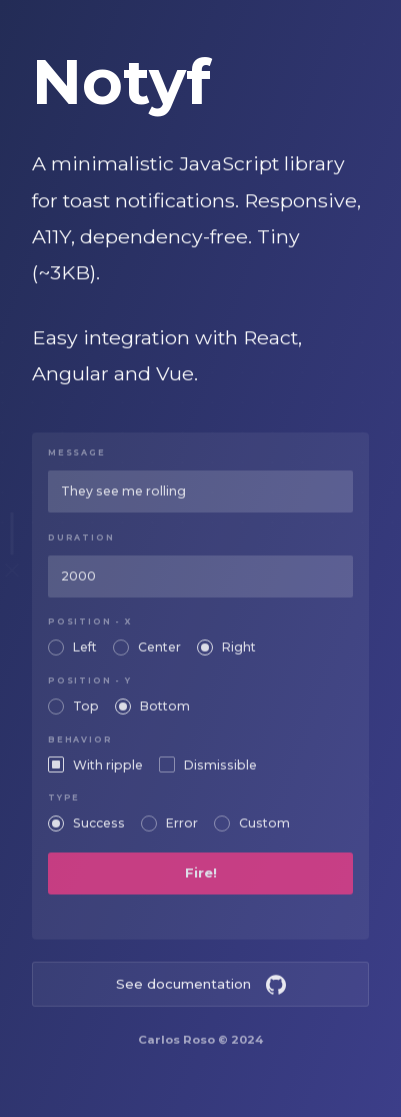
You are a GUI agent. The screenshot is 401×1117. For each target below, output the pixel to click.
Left (85, 655)
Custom (264, 831)
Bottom (165, 714)
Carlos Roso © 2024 (200, 1046)
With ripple (108, 772)
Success (99, 831)
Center (159, 655)
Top (86, 714)
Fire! (201, 880)
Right (239, 655)
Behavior (80, 746)
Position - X (90, 629)
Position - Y (90, 688)
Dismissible (220, 772)
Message (77, 460)
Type (64, 805)
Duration (81, 544)
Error (182, 831)
